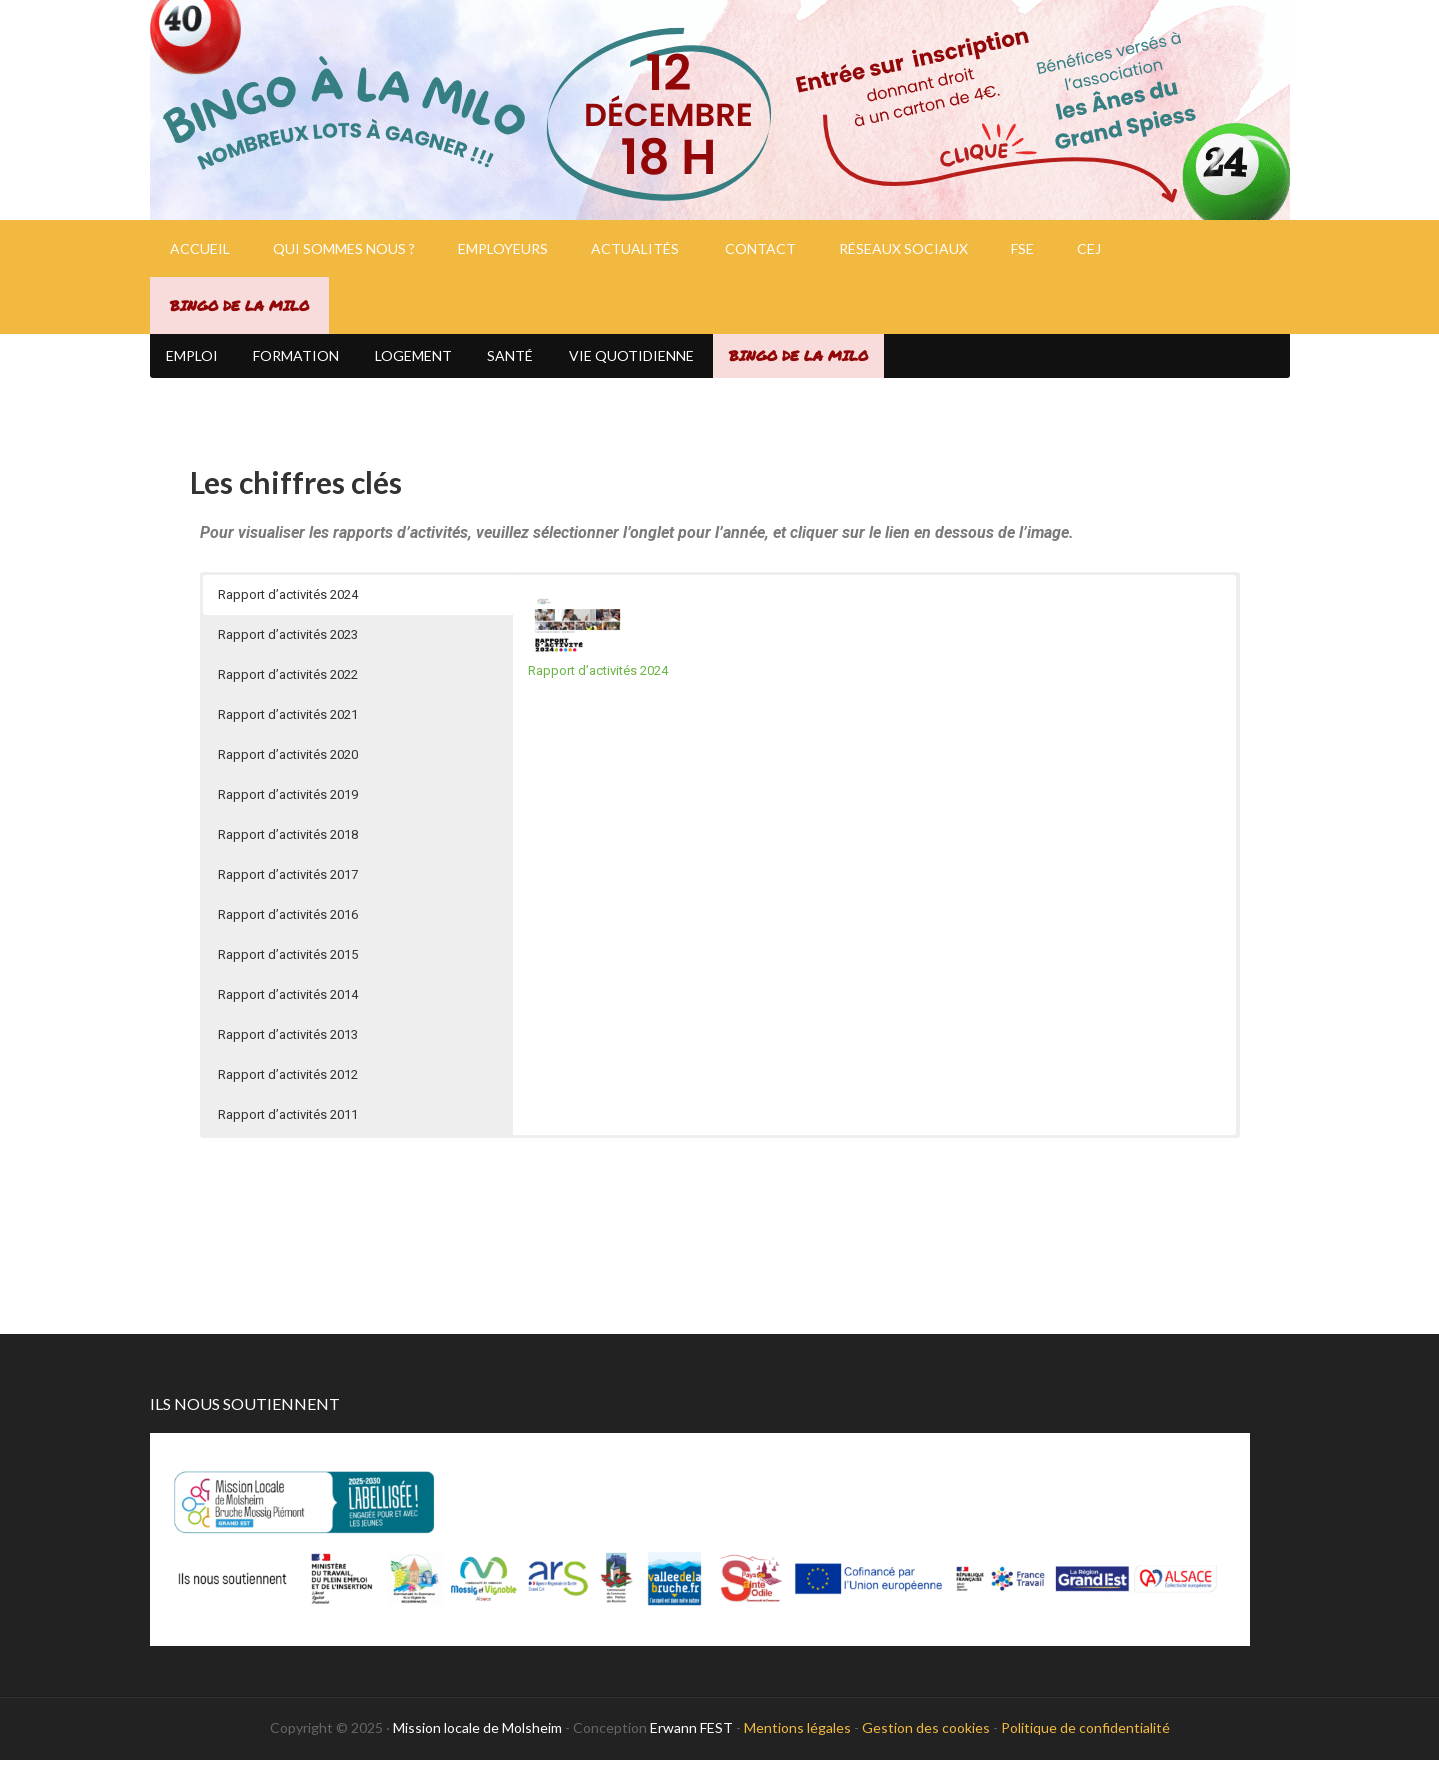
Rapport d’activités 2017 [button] (288, 887)
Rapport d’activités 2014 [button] (288, 1007)
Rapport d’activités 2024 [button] (288, 607)
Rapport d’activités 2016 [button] (288, 927)
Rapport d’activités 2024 (598, 683)
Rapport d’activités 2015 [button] (288, 967)
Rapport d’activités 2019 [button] (288, 807)
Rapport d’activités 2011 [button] (288, 1127)
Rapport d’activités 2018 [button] (288, 847)
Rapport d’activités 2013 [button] (288, 1047)
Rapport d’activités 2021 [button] (288, 727)
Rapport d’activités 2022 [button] (288, 687)
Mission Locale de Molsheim (720, 110)
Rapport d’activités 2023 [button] (288, 647)
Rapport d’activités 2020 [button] (288, 767)
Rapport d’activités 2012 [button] (288, 1087)
